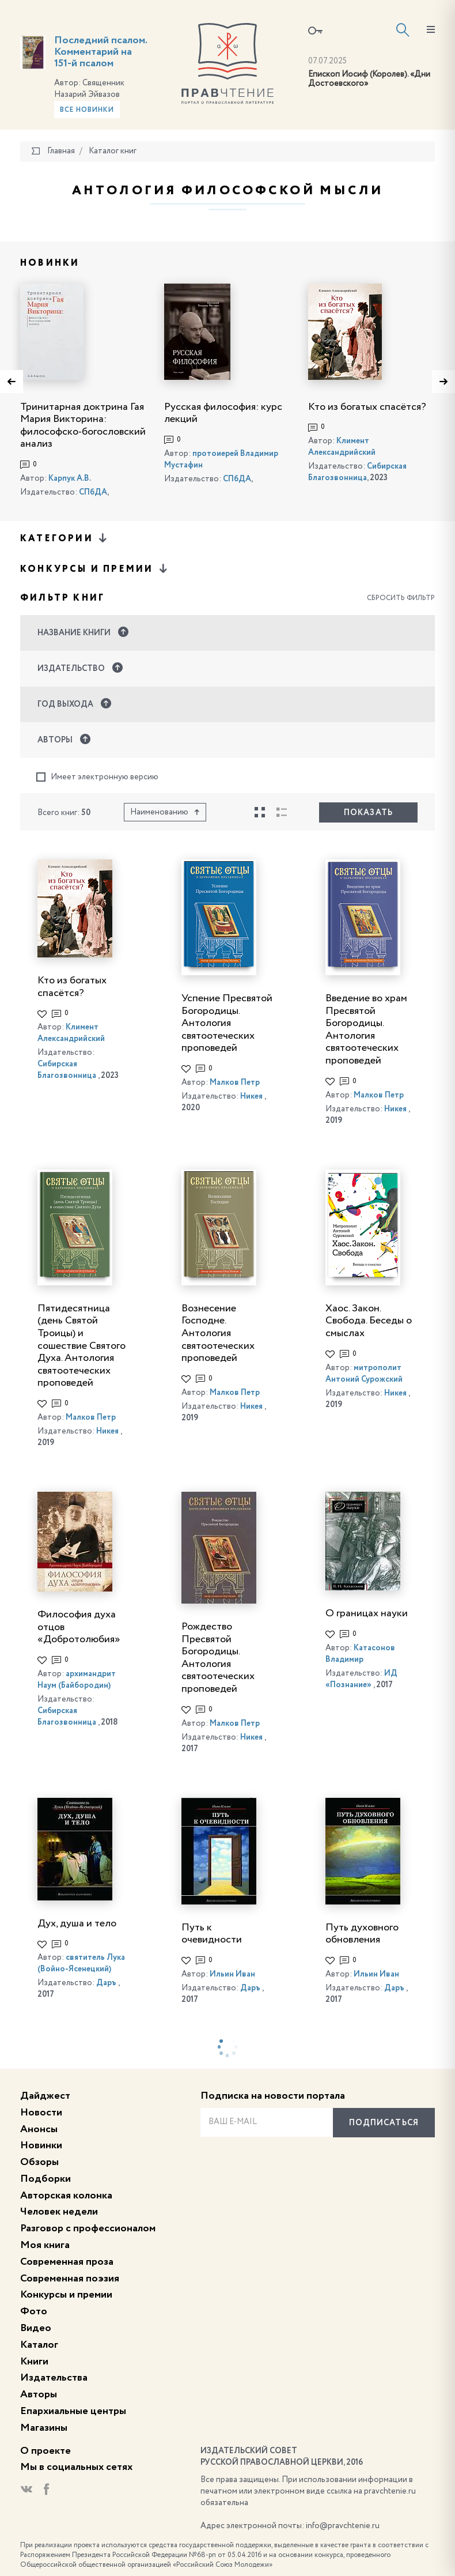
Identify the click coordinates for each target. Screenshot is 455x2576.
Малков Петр (235, 1082)
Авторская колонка (66, 2195)
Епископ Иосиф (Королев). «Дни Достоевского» (369, 79)
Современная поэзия (69, 2278)
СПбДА (93, 492)
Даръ (106, 1983)
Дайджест (45, 2096)
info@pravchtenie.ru (343, 2526)
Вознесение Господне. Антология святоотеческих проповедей (218, 1333)
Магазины (43, 2428)
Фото (33, 2311)
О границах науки (366, 1613)
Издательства (54, 2378)
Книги (34, 2361)
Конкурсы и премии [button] (94, 568)
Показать (368, 813)
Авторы (38, 2394)
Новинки (41, 2145)
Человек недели (59, 2212)
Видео (35, 2328)
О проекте (45, 2451)
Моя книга (45, 2245)
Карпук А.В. (69, 478)
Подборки (45, 2179)
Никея (251, 1096)
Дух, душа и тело (76, 1923)
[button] (227, 633)
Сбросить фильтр (401, 598)
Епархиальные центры (73, 2411)
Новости (41, 2112)
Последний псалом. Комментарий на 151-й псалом (100, 52)
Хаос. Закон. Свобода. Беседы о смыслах (368, 1320)
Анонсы (39, 2129)
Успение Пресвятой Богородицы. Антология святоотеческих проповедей (226, 1023)
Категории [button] (64, 538)
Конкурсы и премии (66, 2295)
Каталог (39, 2345)
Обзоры (39, 2162)
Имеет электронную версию (97, 777)
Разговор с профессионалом (88, 2228)
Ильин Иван (232, 1974)
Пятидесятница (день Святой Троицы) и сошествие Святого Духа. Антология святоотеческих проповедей (81, 1346)
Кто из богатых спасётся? (367, 407)
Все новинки (87, 110)
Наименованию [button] (165, 812)
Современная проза (66, 2262)
